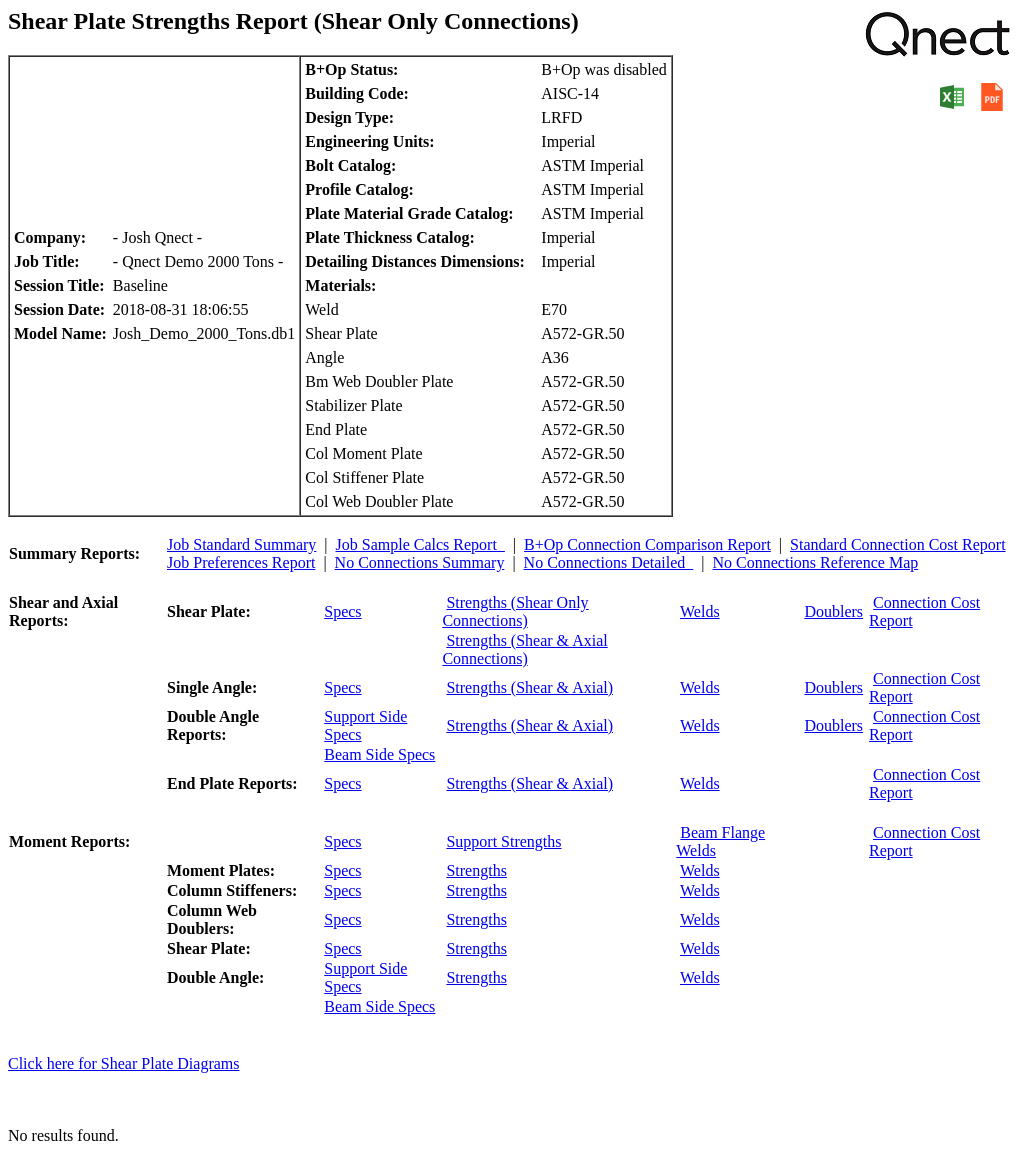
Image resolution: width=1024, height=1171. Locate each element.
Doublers (833, 611)
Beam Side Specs (379, 754)
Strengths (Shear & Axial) (529, 687)
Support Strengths (503, 841)
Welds (700, 611)
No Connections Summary (420, 562)
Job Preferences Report (241, 562)
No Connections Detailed (609, 562)
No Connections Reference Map (816, 562)
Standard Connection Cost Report (898, 544)
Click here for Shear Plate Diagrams (123, 1063)
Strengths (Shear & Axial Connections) (524, 649)
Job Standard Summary (241, 544)
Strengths (476, 870)
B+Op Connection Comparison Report (647, 544)
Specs (342, 611)
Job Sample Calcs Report (420, 544)
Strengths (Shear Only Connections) (515, 611)
